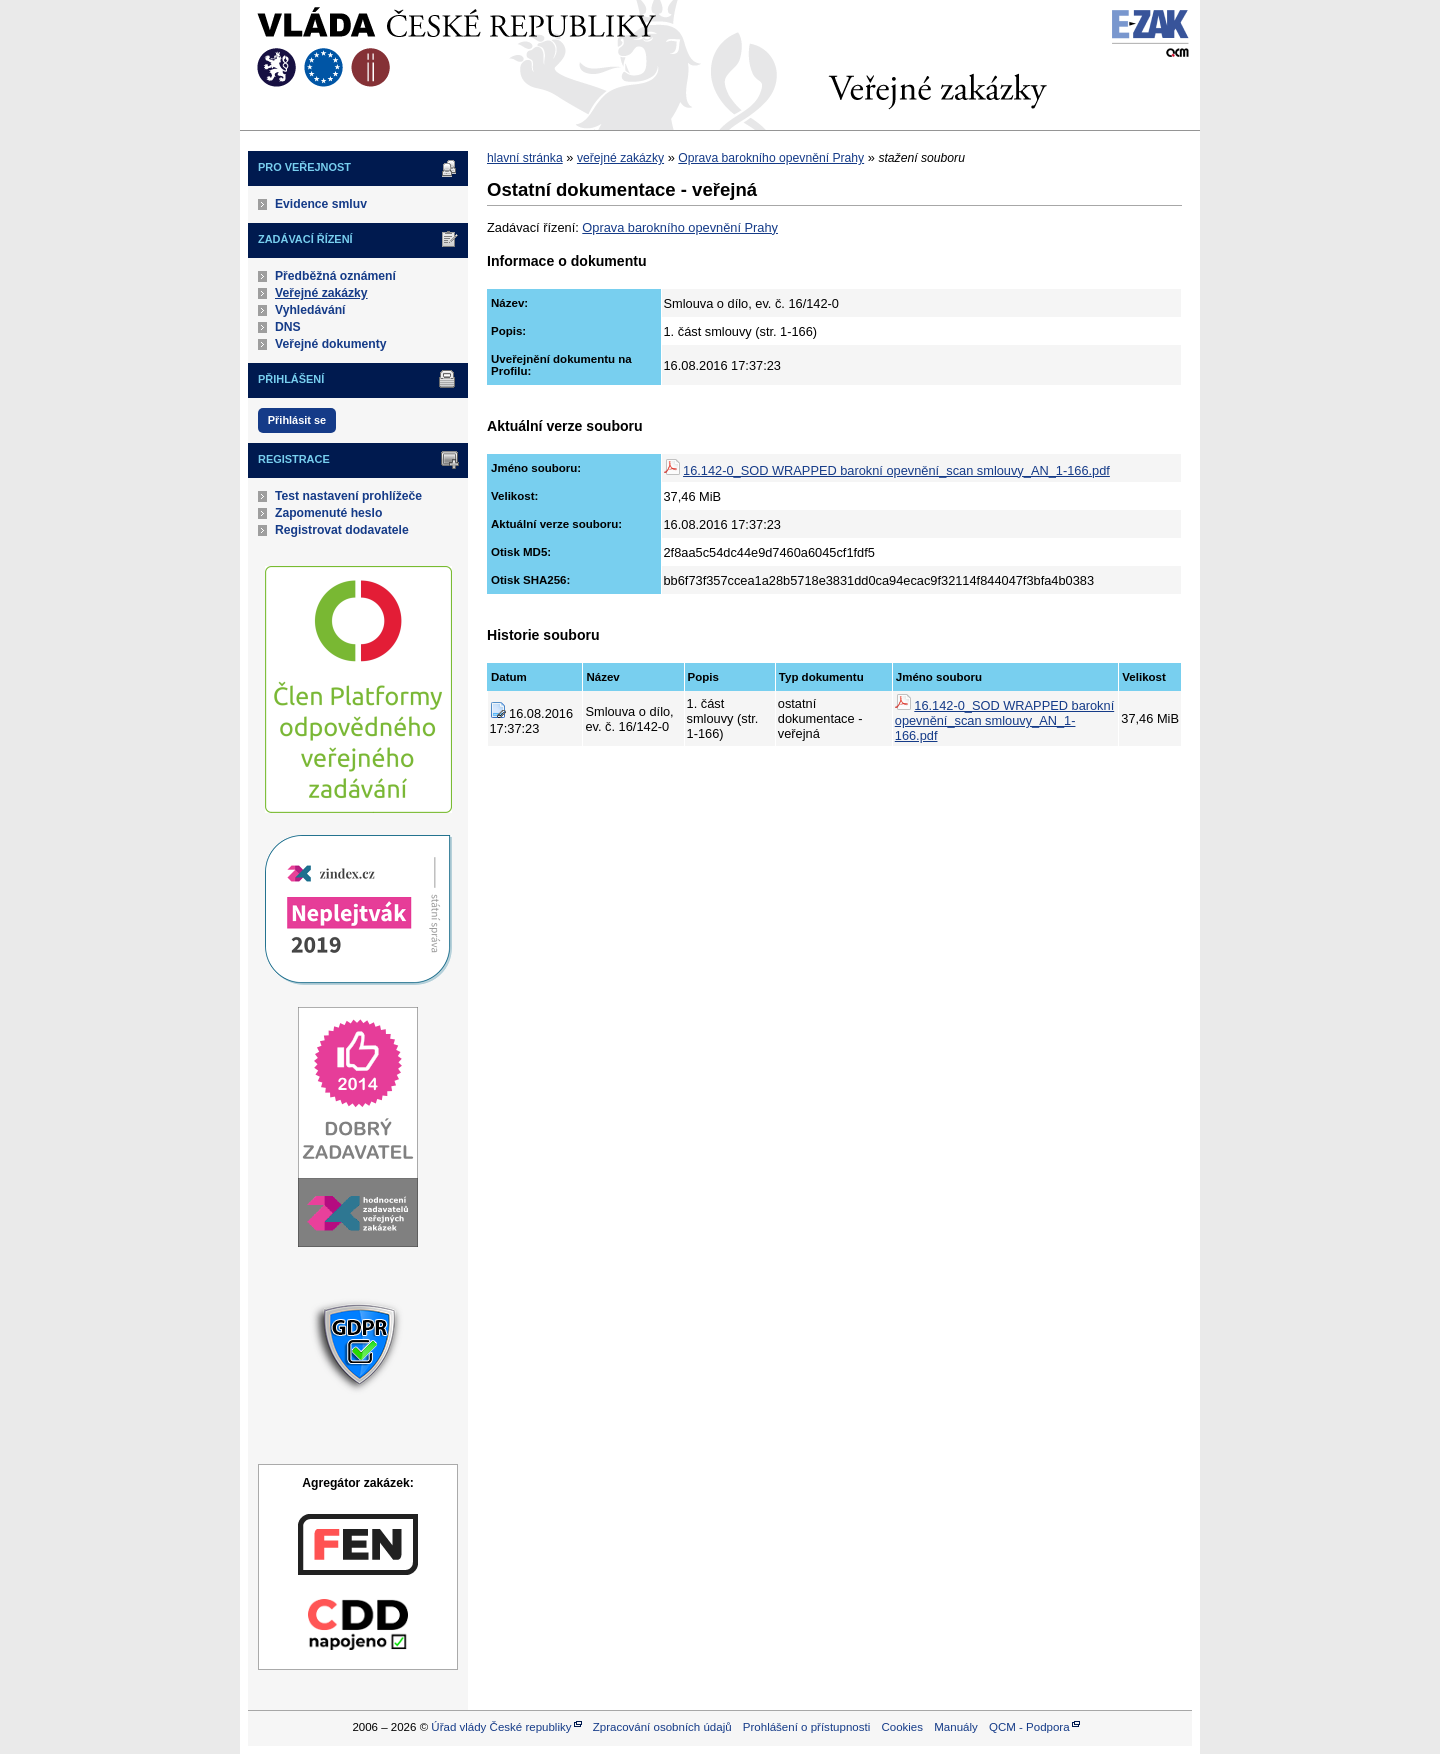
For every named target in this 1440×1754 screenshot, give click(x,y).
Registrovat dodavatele (342, 530)
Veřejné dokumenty (330, 344)
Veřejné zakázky (321, 293)
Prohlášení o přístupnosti (806, 1727)
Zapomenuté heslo (328, 513)
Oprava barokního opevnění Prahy (771, 158)
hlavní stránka (525, 158)
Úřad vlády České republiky (501, 1727)
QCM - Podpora (1029, 1727)
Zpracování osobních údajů (662, 1727)
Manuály (956, 1727)
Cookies (902, 1727)
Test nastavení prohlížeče (348, 496)
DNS (288, 327)
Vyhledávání (310, 310)
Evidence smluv (321, 204)
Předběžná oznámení (335, 276)
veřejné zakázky (620, 158)
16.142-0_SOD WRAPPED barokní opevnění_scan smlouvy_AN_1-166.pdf (896, 470)
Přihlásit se (297, 420)
